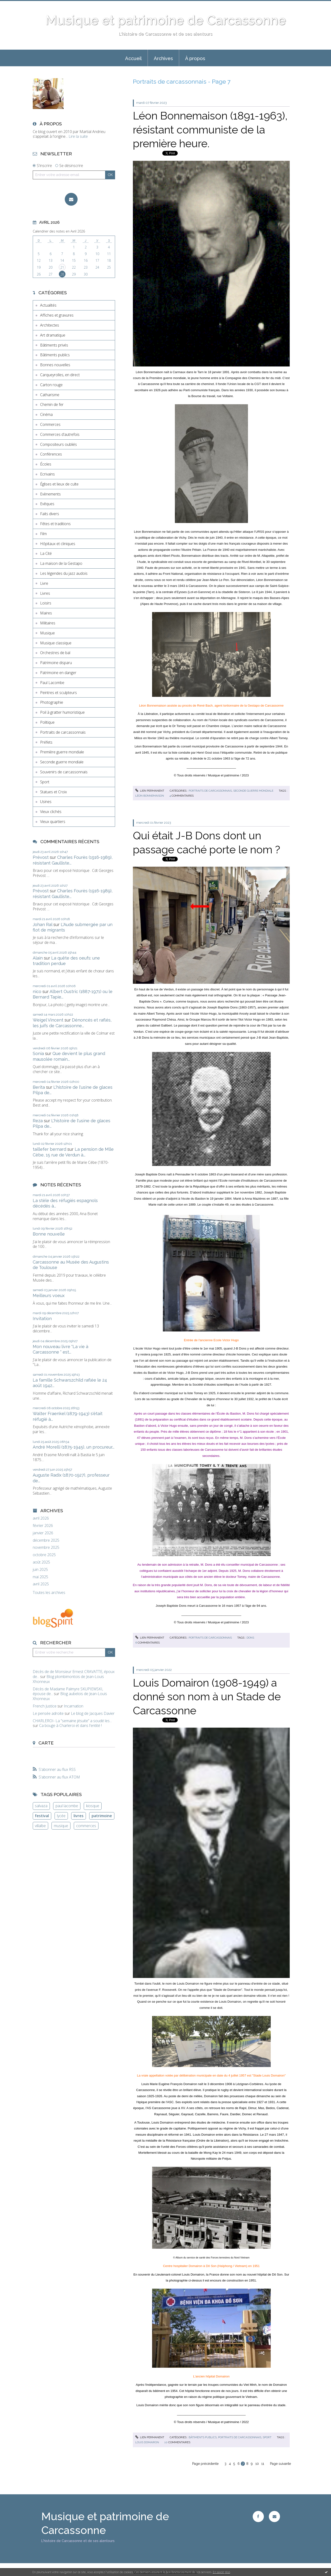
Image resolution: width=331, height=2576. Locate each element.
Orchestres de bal (55, 652)
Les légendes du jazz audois (64, 573)
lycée (61, 1815)
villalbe (40, 1825)
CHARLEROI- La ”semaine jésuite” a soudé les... (72, 1720)
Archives (163, 58)
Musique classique (55, 643)
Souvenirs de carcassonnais (64, 772)
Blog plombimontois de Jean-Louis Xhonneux (68, 1679)
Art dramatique (52, 335)
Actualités (48, 305)
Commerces (50, 424)
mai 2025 (40, 1576)
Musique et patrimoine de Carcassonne (165, 20)
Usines (45, 801)
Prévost (41, 857)
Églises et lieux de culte (59, 484)
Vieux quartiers (52, 821)
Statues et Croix (53, 791)
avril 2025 (41, 1584)
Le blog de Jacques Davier (93, 1713)
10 (257, 2464)
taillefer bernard (49, 1149)
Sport (44, 781)
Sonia (38, 1053)
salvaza (41, 1805)
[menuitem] (133, 58)
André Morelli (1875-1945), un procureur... (73, 1447)
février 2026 (43, 1525)
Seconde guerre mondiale (62, 762)
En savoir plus (221, 2572)
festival (42, 1815)
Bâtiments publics (55, 354)
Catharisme (49, 394)
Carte (46, 1742)
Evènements (50, 494)
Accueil (133, 58)
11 (262, 2464)
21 (62, 267)
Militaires (47, 623)
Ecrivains (47, 474)
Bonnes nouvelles (55, 364)
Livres (45, 593)
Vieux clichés (50, 811)
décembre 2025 (46, 1540)
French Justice (44, 1706)
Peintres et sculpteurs (58, 692)
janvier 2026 (43, 1532)
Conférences (51, 454)
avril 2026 (41, 1518)
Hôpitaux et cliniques (57, 543)
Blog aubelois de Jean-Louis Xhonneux (70, 1696)
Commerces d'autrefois (59, 434)
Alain (38, 957)
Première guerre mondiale (62, 752)
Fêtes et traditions (55, 523)
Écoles (45, 464)
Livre (44, 583)
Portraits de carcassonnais (63, 732)
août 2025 (41, 1562)
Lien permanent (149, 790)
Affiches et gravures (57, 315)
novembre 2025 (46, 1547)
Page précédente (205, 2464)
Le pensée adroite (48, 1713)
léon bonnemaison (149, 795)
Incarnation (73, 1706)
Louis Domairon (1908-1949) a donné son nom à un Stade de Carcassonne (207, 1697)
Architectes (49, 325)
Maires (46, 613)
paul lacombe (67, 1805)
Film (43, 533)
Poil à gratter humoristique (62, 712)
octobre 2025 (44, 1554)
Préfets (46, 742)
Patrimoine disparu (56, 662)
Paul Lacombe (52, 682)
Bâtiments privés (54, 345)
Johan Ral (42, 924)
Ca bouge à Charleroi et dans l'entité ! (70, 1725)
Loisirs (45, 603)
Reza (38, 1120)
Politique (47, 722)
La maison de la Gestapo (61, 563)
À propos (195, 58)
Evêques (47, 503)
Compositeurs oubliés (58, 444)
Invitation (42, 1318)
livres (79, 1815)
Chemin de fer (52, 404)
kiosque (92, 1805)
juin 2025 (40, 1569)
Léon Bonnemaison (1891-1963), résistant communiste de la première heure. (210, 129)
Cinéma (46, 414)
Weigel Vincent (48, 1019)
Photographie (51, 702)
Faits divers (49, 513)
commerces (86, 1825)
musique (61, 1825)
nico (37, 991)
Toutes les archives (49, 1592)
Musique (47, 633)
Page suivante (280, 2464)
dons (250, 1637)
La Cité (46, 553)
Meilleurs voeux (49, 1295)
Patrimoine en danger (58, 672)
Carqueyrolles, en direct (60, 374)
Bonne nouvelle (49, 1233)
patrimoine (102, 1815)
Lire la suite (78, 136)
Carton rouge (51, 384)
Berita (39, 1087)
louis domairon (147, 2442)
